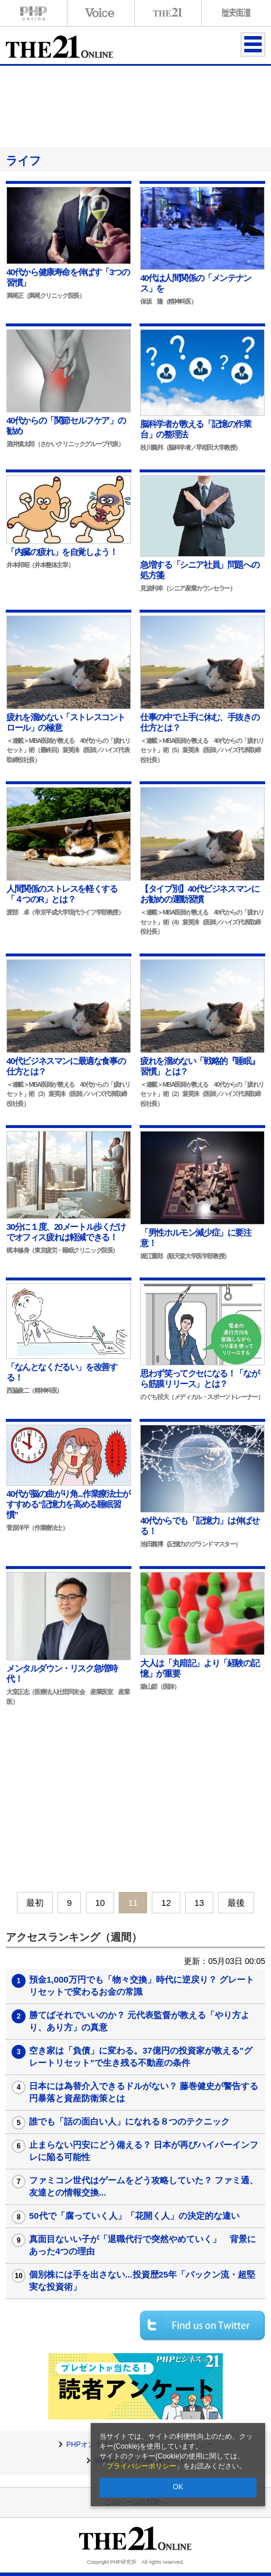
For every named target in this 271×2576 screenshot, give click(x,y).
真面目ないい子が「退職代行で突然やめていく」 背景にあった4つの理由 (142, 2245)
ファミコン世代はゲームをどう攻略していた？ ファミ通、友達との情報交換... (143, 2186)
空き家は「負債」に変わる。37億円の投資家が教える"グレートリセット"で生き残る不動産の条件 (140, 2056)
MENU (253, 44)
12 (166, 1903)
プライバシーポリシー (141, 2466)
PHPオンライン (33, 13)
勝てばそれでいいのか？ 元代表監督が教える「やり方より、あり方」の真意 (139, 2021)
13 (199, 1903)
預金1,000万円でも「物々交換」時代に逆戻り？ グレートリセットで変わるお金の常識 (141, 1985)
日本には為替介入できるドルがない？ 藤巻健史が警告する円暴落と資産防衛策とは (143, 2092)
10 (100, 1903)
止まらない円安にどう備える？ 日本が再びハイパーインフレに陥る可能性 (143, 2151)
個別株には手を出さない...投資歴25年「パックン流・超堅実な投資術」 (142, 2280)
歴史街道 (235, 13)
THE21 (168, 13)
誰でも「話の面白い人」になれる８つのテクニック (129, 2121)
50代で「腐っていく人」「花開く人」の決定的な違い (134, 2216)
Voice (100, 13)
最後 (236, 1903)
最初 (35, 1903)
